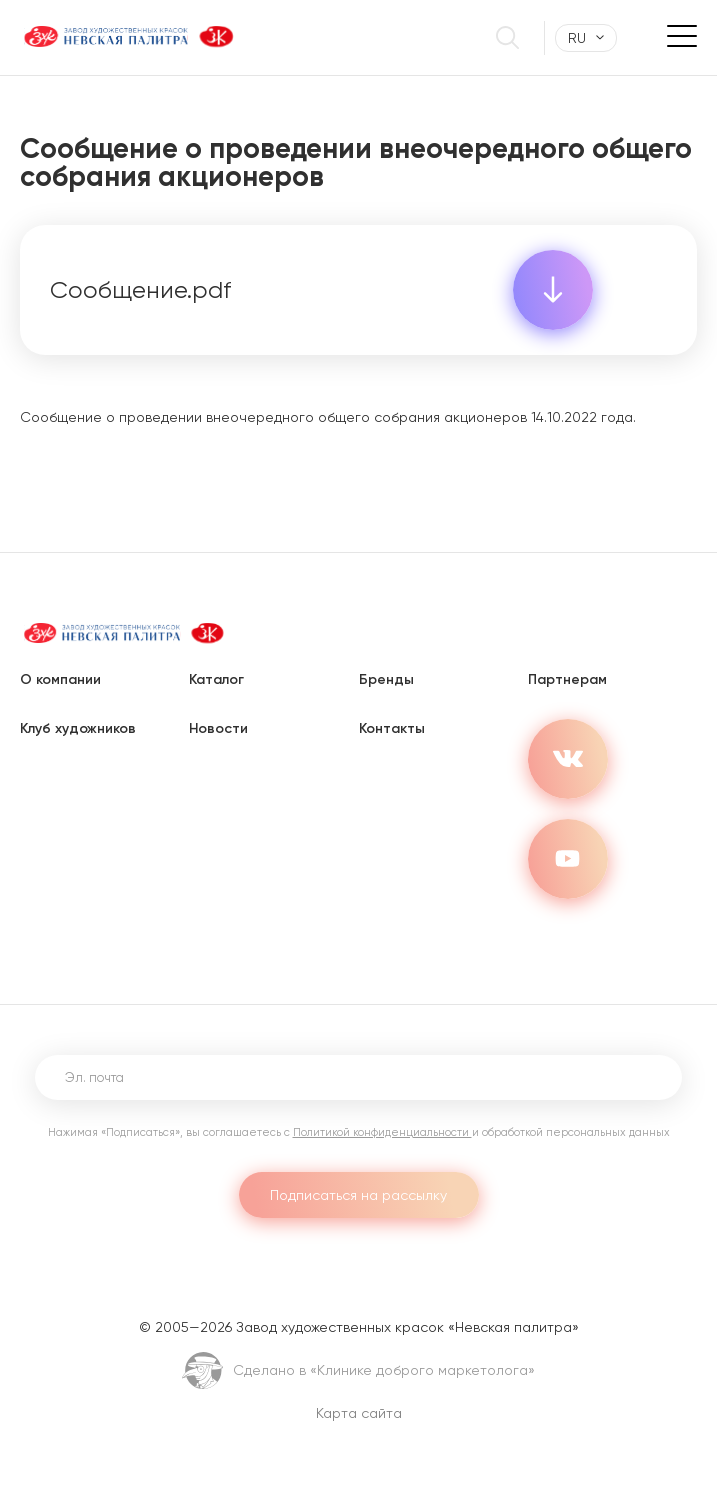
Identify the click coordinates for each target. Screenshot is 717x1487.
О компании (60, 679)
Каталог (216, 679)
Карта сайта (359, 1413)
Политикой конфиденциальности (382, 1132)
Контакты (392, 728)
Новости (218, 728)
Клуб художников (78, 728)
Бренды (386, 679)
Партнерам (567, 679)
